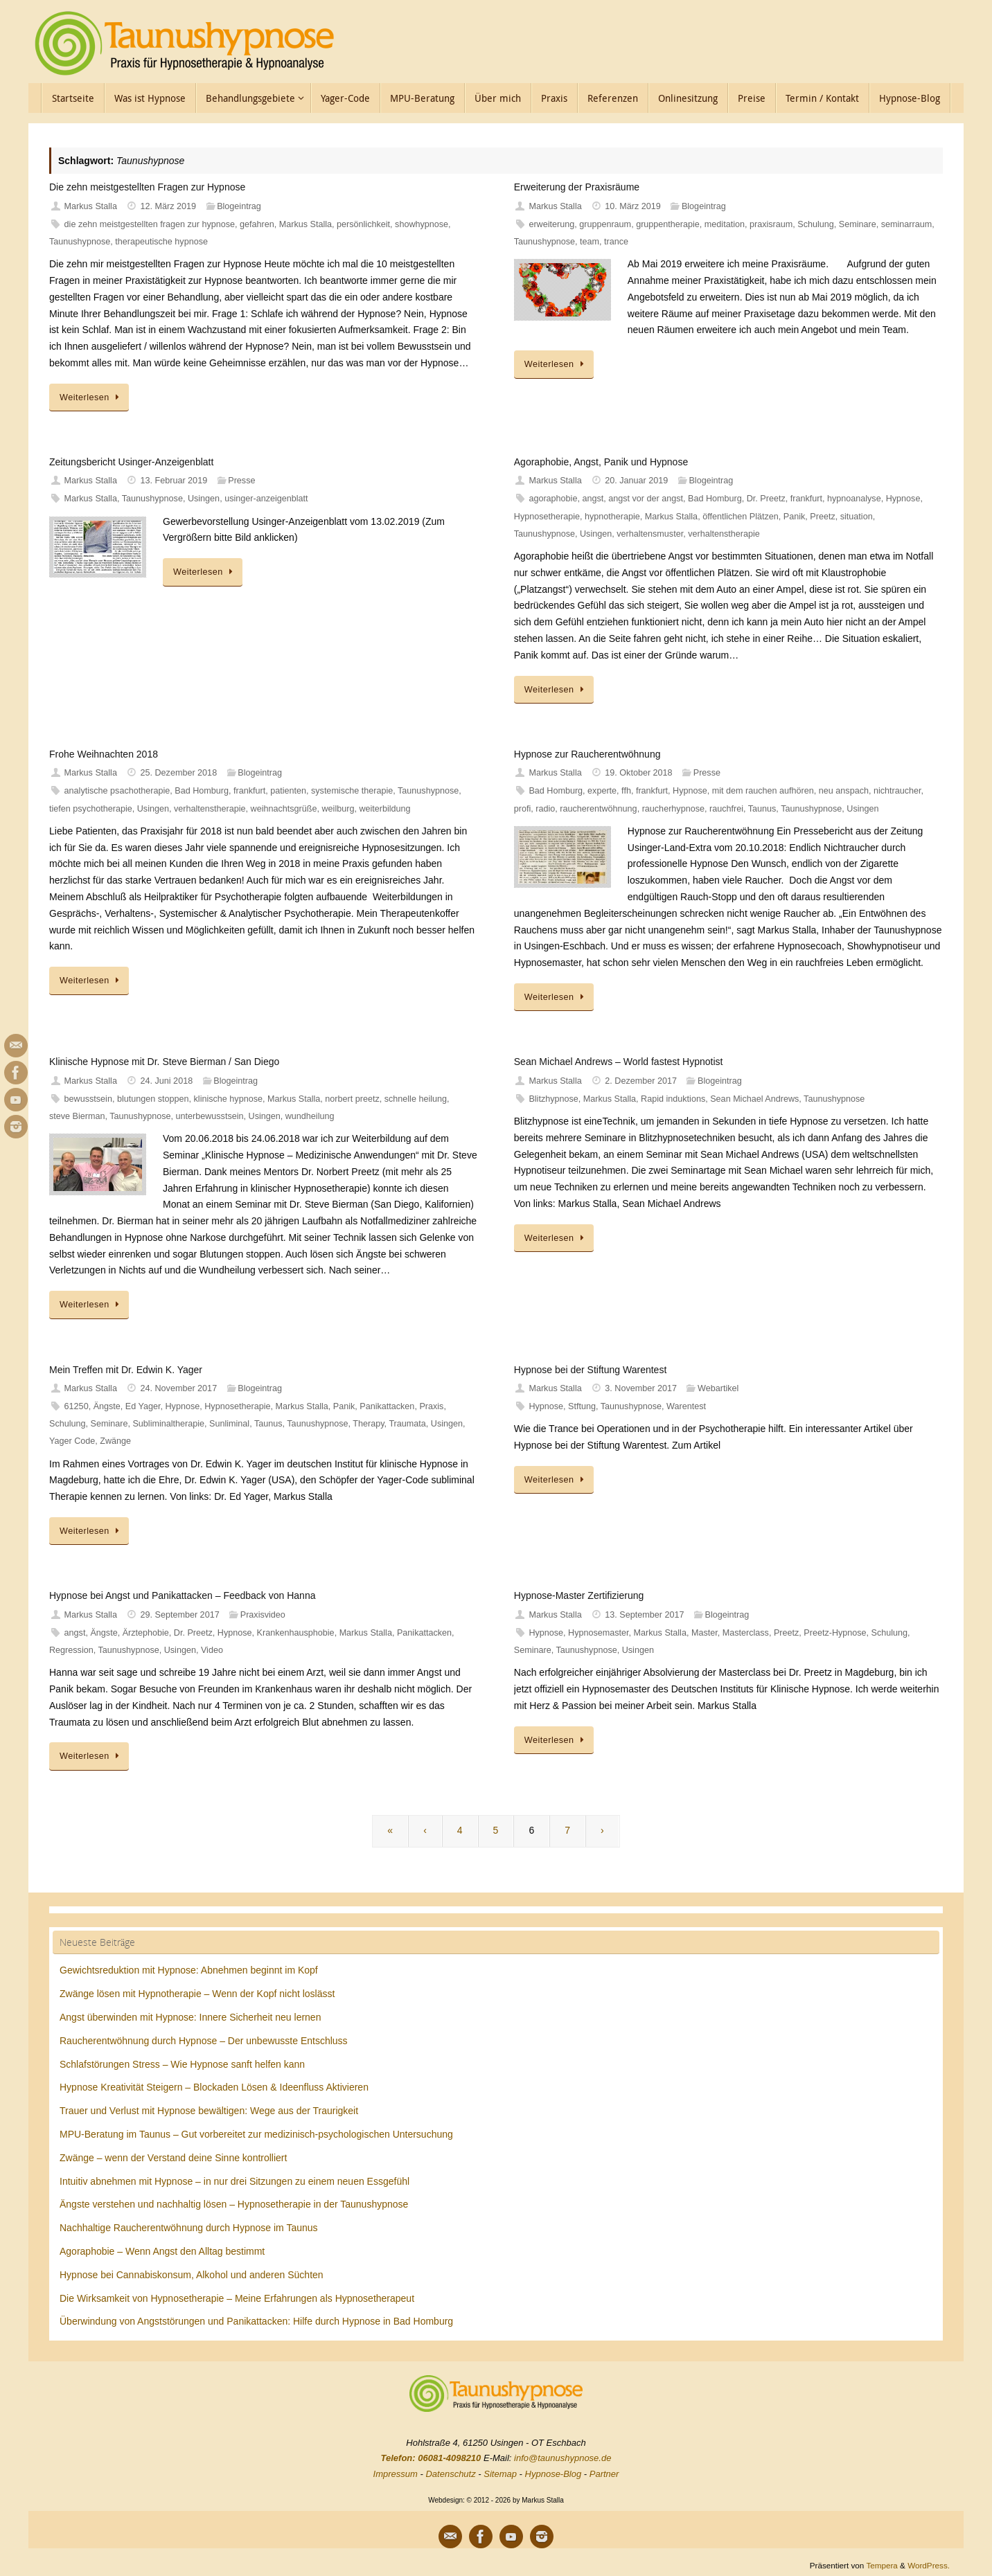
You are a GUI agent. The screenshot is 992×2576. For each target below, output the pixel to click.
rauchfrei (726, 809)
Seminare (857, 224)
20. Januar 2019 (636, 480)
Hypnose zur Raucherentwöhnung (587, 754)
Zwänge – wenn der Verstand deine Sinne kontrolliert (173, 2157)
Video (212, 1650)
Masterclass (746, 1633)
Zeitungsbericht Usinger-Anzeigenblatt (131, 461)
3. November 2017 (641, 1388)
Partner (604, 2474)
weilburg (337, 809)
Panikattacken (387, 1406)
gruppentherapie (668, 224)
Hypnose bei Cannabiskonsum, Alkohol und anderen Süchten (192, 2274)
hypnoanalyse (854, 498)
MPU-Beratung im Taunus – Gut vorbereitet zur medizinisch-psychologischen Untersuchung (256, 2134)
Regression (71, 1650)
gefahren (257, 224)
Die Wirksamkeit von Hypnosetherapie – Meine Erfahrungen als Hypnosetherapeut (237, 2298)
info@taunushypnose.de (562, 2458)
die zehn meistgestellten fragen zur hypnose (149, 224)
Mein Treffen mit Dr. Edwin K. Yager (125, 1369)
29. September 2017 (180, 1615)
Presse (241, 480)
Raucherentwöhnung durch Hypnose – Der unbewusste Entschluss (204, 2040)
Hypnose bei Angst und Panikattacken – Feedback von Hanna (182, 1595)
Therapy (368, 1424)
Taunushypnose (79, 242)
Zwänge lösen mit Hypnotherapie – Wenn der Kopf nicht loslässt (197, 1993)
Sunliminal (229, 1424)
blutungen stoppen (153, 1099)
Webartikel (718, 1388)
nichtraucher (897, 791)
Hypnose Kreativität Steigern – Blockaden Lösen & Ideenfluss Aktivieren (214, 2087)
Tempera (881, 2565)
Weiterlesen (91, 397)
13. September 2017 (644, 1615)
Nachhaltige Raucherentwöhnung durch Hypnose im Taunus (189, 2227)
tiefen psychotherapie (90, 809)
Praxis (431, 1406)
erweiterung (551, 224)
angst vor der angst (645, 498)
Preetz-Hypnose (835, 1633)
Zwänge (115, 1441)
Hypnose (903, 498)
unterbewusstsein (210, 1116)
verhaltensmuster (650, 534)
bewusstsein (88, 1099)
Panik (794, 516)
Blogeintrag (239, 206)
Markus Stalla (90, 206)
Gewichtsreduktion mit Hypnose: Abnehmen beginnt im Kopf (189, 1970)
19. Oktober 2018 (638, 773)
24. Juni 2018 (167, 1081)
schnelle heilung (415, 1099)
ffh (626, 791)
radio (545, 809)
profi (522, 809)
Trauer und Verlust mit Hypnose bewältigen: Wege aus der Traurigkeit (209, 2110)
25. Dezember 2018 (179, 773)
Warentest (686, 1406)
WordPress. (928, 2565)
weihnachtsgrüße (284, 809)
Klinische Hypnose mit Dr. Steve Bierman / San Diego (164, 1061)
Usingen (204, 498)
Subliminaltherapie (168, 1424)
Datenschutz (450, 2474)
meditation (725, 224)
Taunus (762, 809)
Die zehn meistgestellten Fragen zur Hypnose (147, 187)
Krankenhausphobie (296, 1633)
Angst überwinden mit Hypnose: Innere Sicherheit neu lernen (190, 2017)
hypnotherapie (612, 516)
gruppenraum (605, 224)
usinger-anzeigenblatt (266, 498)
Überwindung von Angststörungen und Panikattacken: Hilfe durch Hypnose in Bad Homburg (256, 2321)
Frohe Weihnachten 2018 (103, 754)
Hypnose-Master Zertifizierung (579, 1595)
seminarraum (906, 224)
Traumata (407, 1424)
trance (616, 242)
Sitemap (500, 2474)
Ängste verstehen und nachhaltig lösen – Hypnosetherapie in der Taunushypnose (234, 2204)
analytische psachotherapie (117, 791)
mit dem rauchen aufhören (763, 791)
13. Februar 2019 (174, 480)
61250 (76, 1406)
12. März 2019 (169, 206)
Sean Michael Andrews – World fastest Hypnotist (618, 1061)
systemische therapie (352, 791)
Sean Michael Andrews (754, 1099)
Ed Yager (143, 1406)
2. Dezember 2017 (641, 1081)
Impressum (395, 2474)
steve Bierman (77, 1116)
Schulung (815, 224)
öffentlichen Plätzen (740, 516)
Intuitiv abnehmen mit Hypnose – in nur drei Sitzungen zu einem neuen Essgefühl (234, 2181)
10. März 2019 (633, 206)
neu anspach (844, 791)
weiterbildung (384, 809)
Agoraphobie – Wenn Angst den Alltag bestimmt (162, 2251)
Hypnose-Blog (553, 2474)
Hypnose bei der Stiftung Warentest (590, 1369)
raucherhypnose (673, 809)
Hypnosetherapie (547, 516)
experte (602, 791)
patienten (288, 791)
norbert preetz (352, 1099)
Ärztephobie (146, 1633)
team (589, 242)
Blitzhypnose (553, 1099)
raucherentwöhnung (598, 809)
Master (704, 1633)
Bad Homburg (715, 498)
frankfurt (806, 498)
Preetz (822, 516)
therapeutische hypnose (161, 242)
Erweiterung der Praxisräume (576, 187)
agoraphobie (553, 498)
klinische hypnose (228, 1099)
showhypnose (421, 224)
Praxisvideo (262, 1615)
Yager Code (72, 1441)
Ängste (107, 1406)
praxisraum (771, 224)
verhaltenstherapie (724, 534)
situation (856, 516)
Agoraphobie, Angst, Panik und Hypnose (601, 461)
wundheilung (310, 1116)
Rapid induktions (673, 1099)
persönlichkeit (363, 224)
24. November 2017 (179, 1388)
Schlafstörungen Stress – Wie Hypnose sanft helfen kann (182, 2064)
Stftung (582, 1406)
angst (592, 498)
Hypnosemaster (598, 1633)
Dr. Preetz (766, 498)
